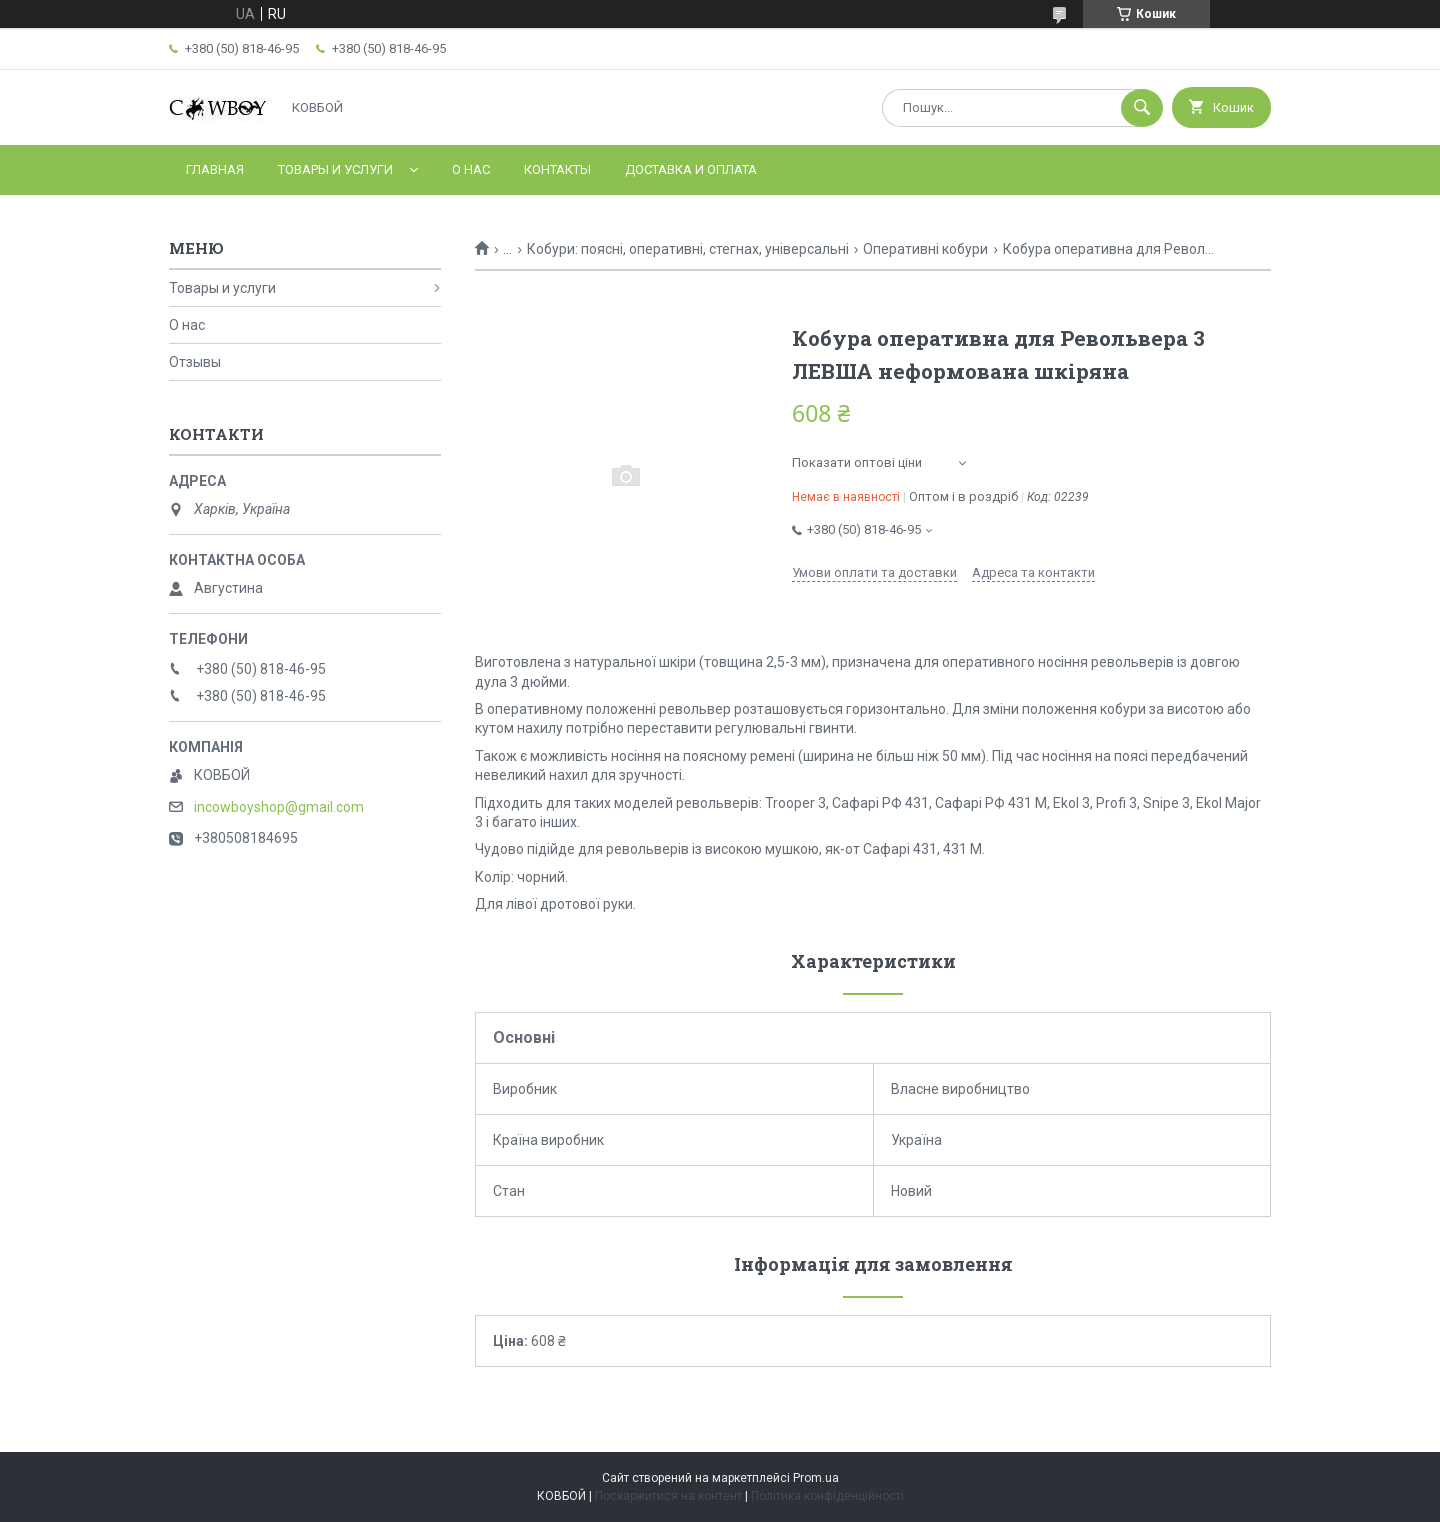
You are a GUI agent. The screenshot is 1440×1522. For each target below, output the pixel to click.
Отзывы (195, 362)
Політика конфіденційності (827, 1496)
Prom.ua (816, 1478)
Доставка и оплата (691, 169)
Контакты (557, 169)
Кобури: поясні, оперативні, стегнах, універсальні (688, 249)
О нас (471, 169)
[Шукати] (1142, 108)
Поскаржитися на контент (668, 1496)
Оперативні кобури (925, 249)
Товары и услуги (335, 169)
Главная (215, 169)
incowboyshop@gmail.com (279, 807)
